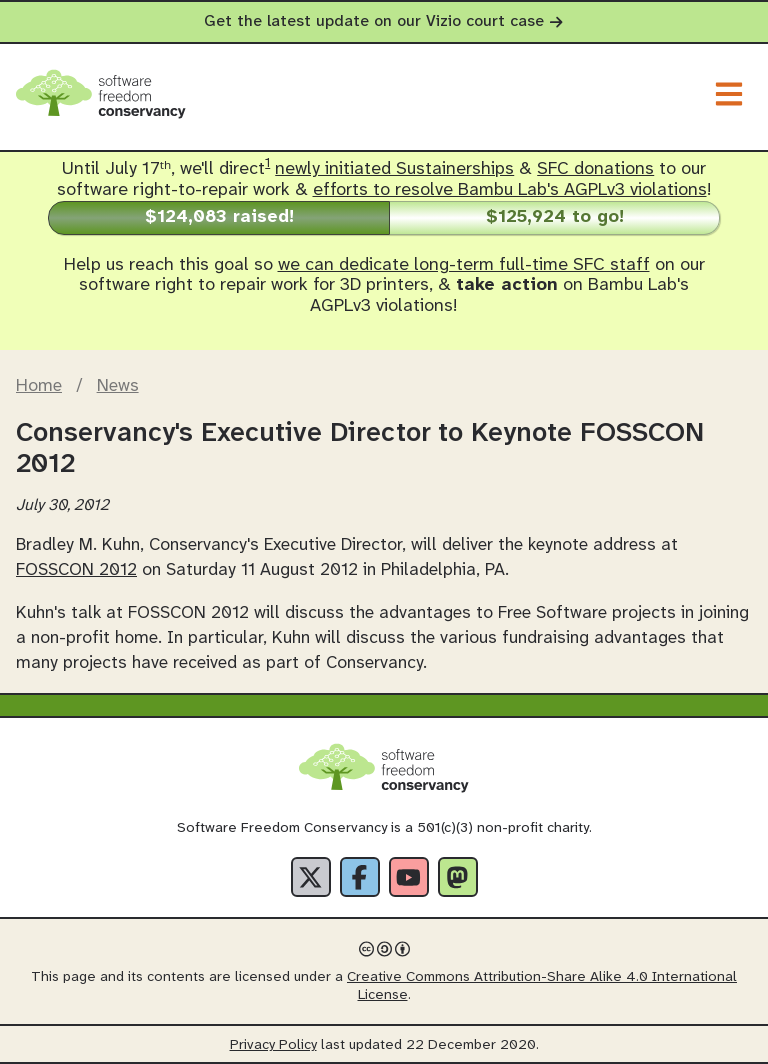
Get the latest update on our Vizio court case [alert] (383, 21)
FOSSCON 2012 (76, 570)
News (118, 386)
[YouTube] (409, 877)
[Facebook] (360, 877)
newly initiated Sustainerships (394, 169)
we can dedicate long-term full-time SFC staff (464, 265)
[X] (311, 877)
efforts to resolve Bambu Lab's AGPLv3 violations (510, 190)
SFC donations (595, 169)
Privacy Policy (273, 1045)
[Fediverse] (458, 877)
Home (39, 386)
